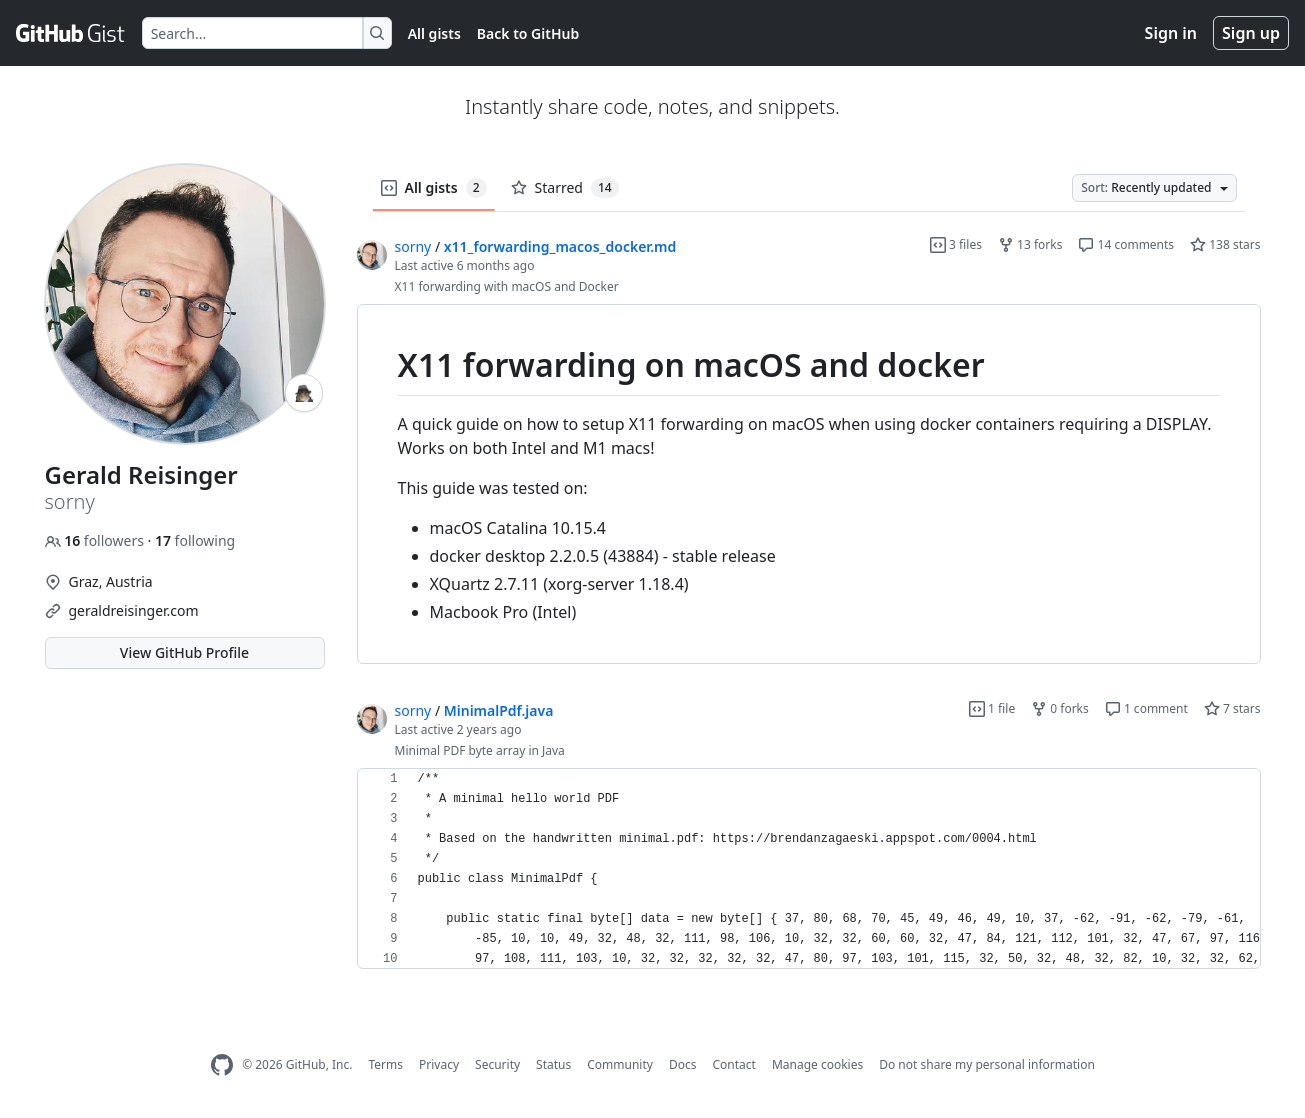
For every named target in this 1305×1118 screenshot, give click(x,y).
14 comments (1126, 244)
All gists (434, 33)
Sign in (1171, 33)
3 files (956, 244)
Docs (683, 1064)
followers (96, 540)
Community (620, 1064)
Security (497, 1064)
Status (553, 1064)
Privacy (439, 1064)
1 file (992, 708)
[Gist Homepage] (71, 33)
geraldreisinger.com (134, 610)
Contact (733, 1064)
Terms (385, 1064)
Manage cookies (817, 1064)
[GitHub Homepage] (222, 1065)
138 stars (1225, 244)
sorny (413, 246)
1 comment (1146, 708)
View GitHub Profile (184, 652)
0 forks (1060, 708)
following (195, 540)
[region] (809, 484)
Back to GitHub (528, 33)
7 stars (1232, 708)
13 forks (1030, 244)
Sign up (1251, 33)
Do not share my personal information (987, 1064)
